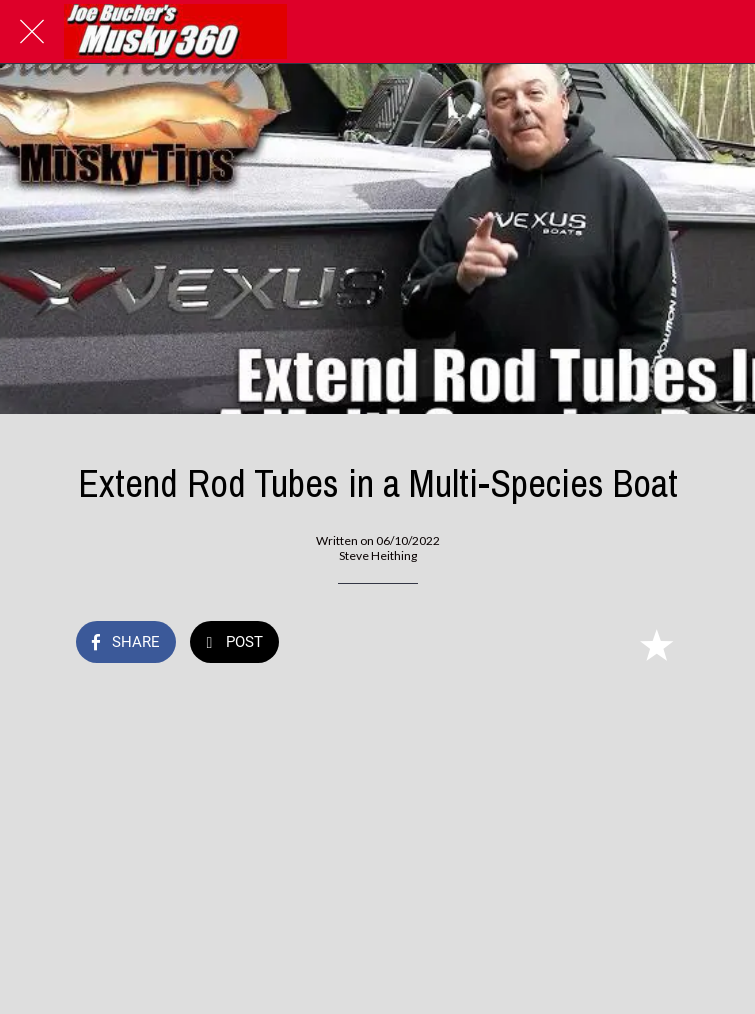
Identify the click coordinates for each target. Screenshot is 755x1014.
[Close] (32, 32)
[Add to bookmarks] (656, 644)
